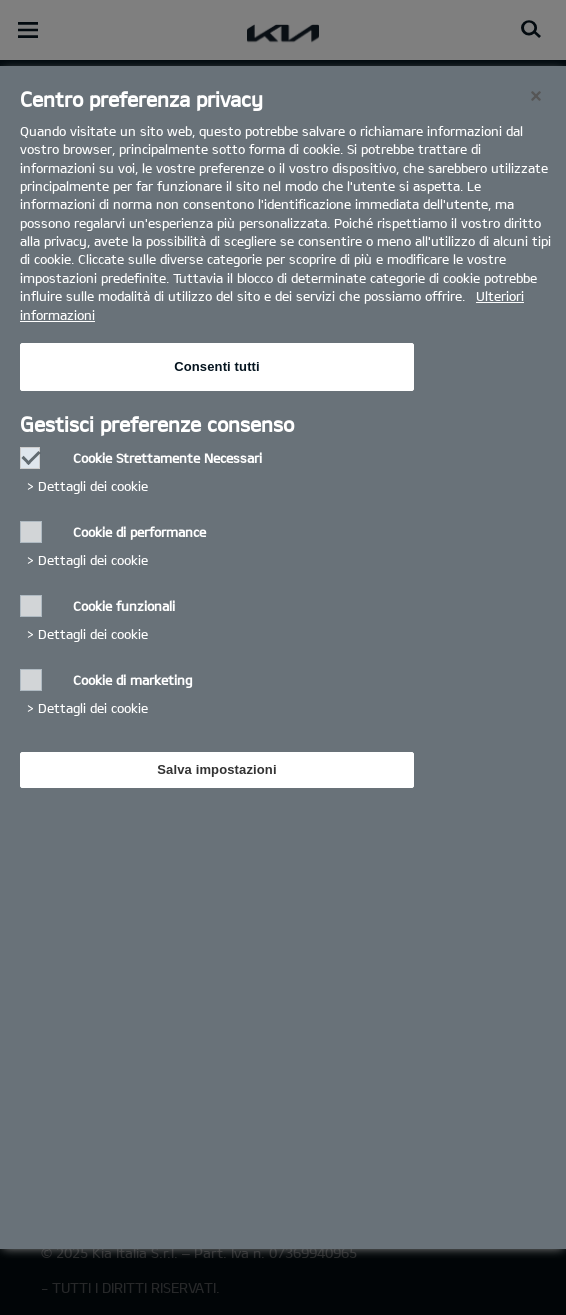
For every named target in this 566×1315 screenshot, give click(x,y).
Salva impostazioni (216, 769)
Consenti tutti (217, 366)
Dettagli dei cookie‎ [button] (93, 486)
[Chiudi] (536, 96)
